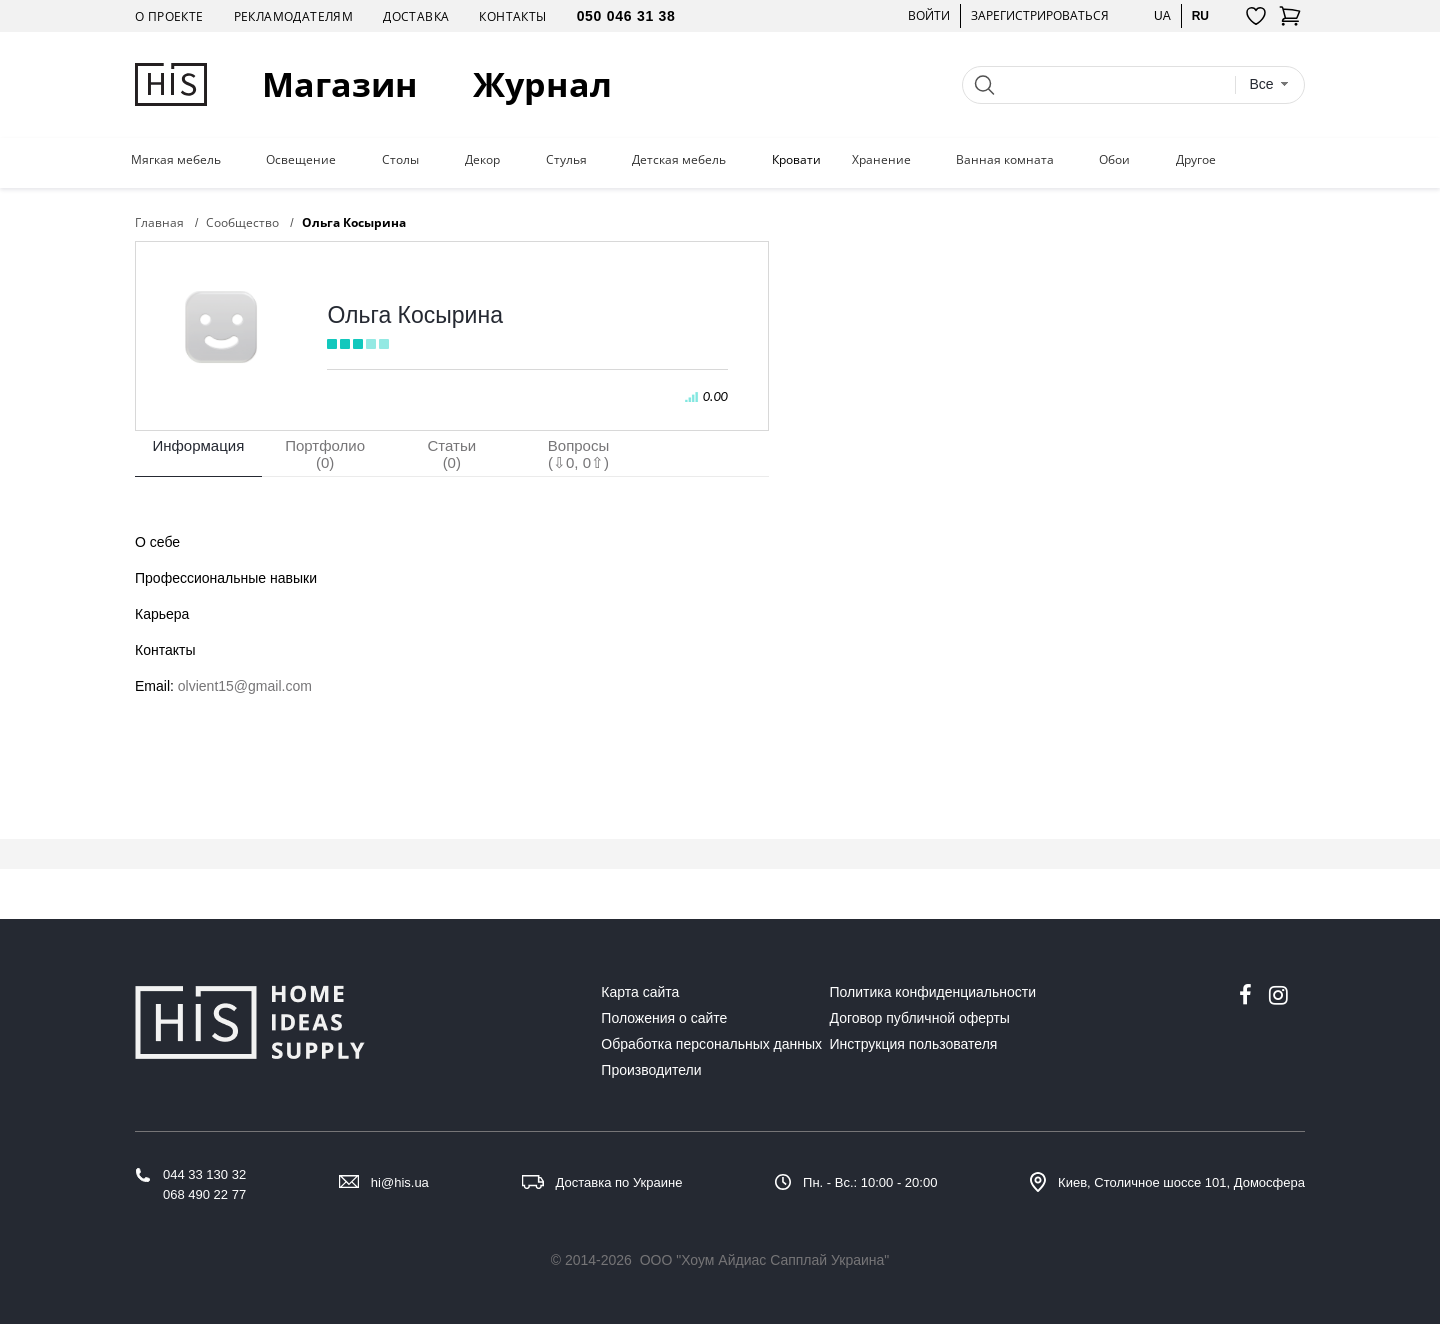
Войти (929, 15)
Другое (1196, 160)
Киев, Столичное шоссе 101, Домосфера (1181, 1182)
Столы (400, 160)
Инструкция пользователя (914, 1044)
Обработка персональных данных (711, 1044)
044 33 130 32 (204, 1174)
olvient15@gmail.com (245, 686)
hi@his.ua (400, 1182)
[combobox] (1269, 84)
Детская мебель (679, 160)
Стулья (566, 160)
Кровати (796, 160)
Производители (651, 1070)
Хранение (881, 160)
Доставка (416, 16)
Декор (482, 160)
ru (1200, 15)
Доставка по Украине (619, 1182)
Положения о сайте (664, 1018)
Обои (1114, 160)
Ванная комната (1005, 160)
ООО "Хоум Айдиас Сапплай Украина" (765, 1260)
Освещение (301, 160)
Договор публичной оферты (920, 1018)
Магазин (340, 84)
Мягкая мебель (176, 160)
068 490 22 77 (204, 1194)
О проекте (169, 16)
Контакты (512, 16)
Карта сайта (640, 992)
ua (1162, 15)
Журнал (542, 84)
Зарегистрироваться (1040, 15)
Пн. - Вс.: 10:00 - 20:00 (870, 1182)
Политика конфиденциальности (933, 992)
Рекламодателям (294, 16)
